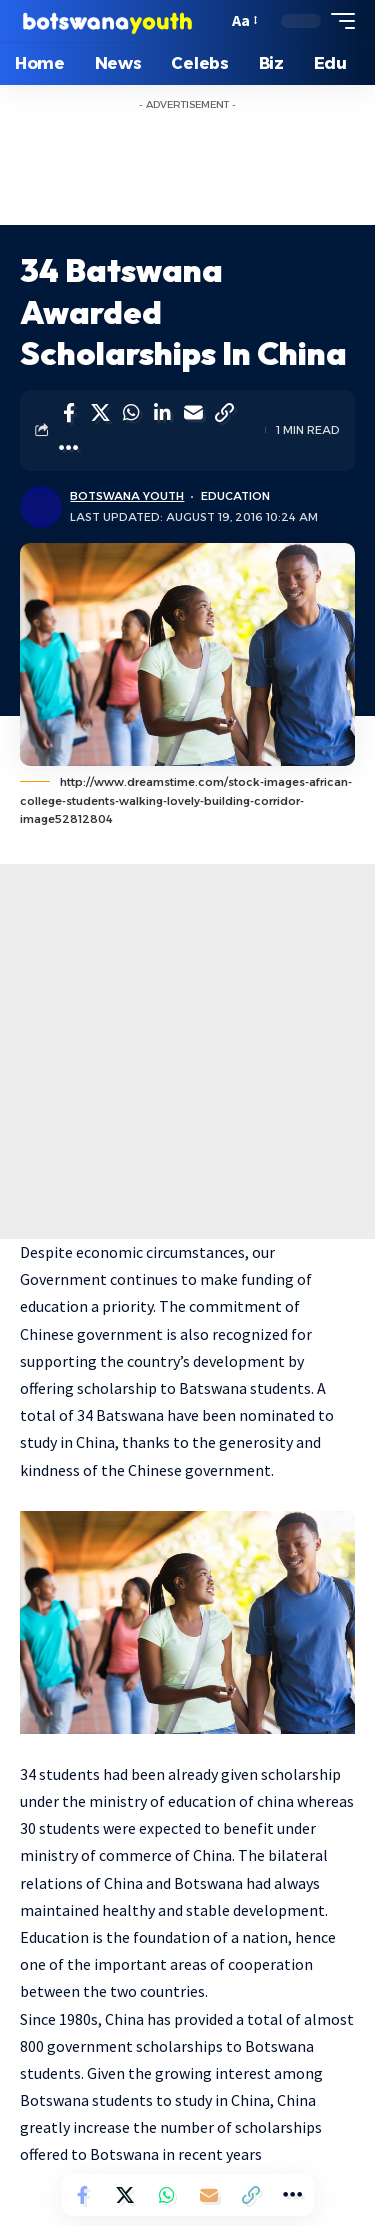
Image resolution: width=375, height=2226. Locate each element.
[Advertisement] (187, 1051)
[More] (69, 448)
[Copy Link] (224, 413)
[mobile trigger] (338, 21)
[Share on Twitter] (100, 413)
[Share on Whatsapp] (131, 413)
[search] (207, 21)
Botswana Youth (127, 496)
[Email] (193, 413)
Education (235, 496)
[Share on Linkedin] (162, 413)
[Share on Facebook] (69, 413)
